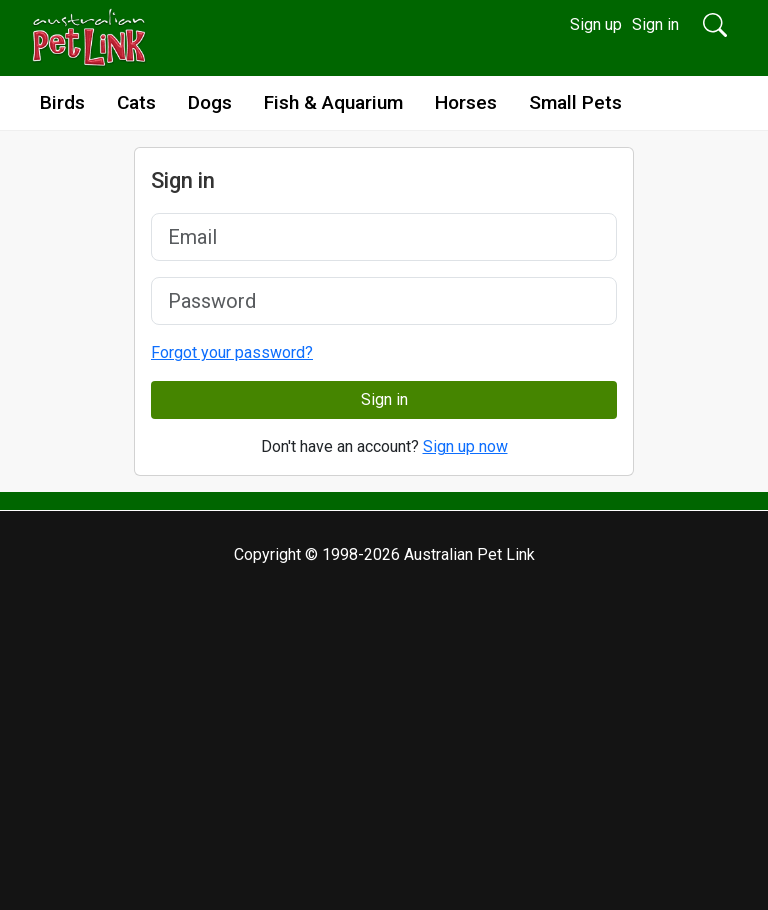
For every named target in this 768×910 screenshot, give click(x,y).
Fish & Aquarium (333, 102)
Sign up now (465, 446)
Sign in (655, 24)
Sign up (596, 24)
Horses (466, 102)
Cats (136, 102)
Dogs (210, 102)
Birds (62, 102)
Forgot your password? (232, 352)
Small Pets (575, 102)
